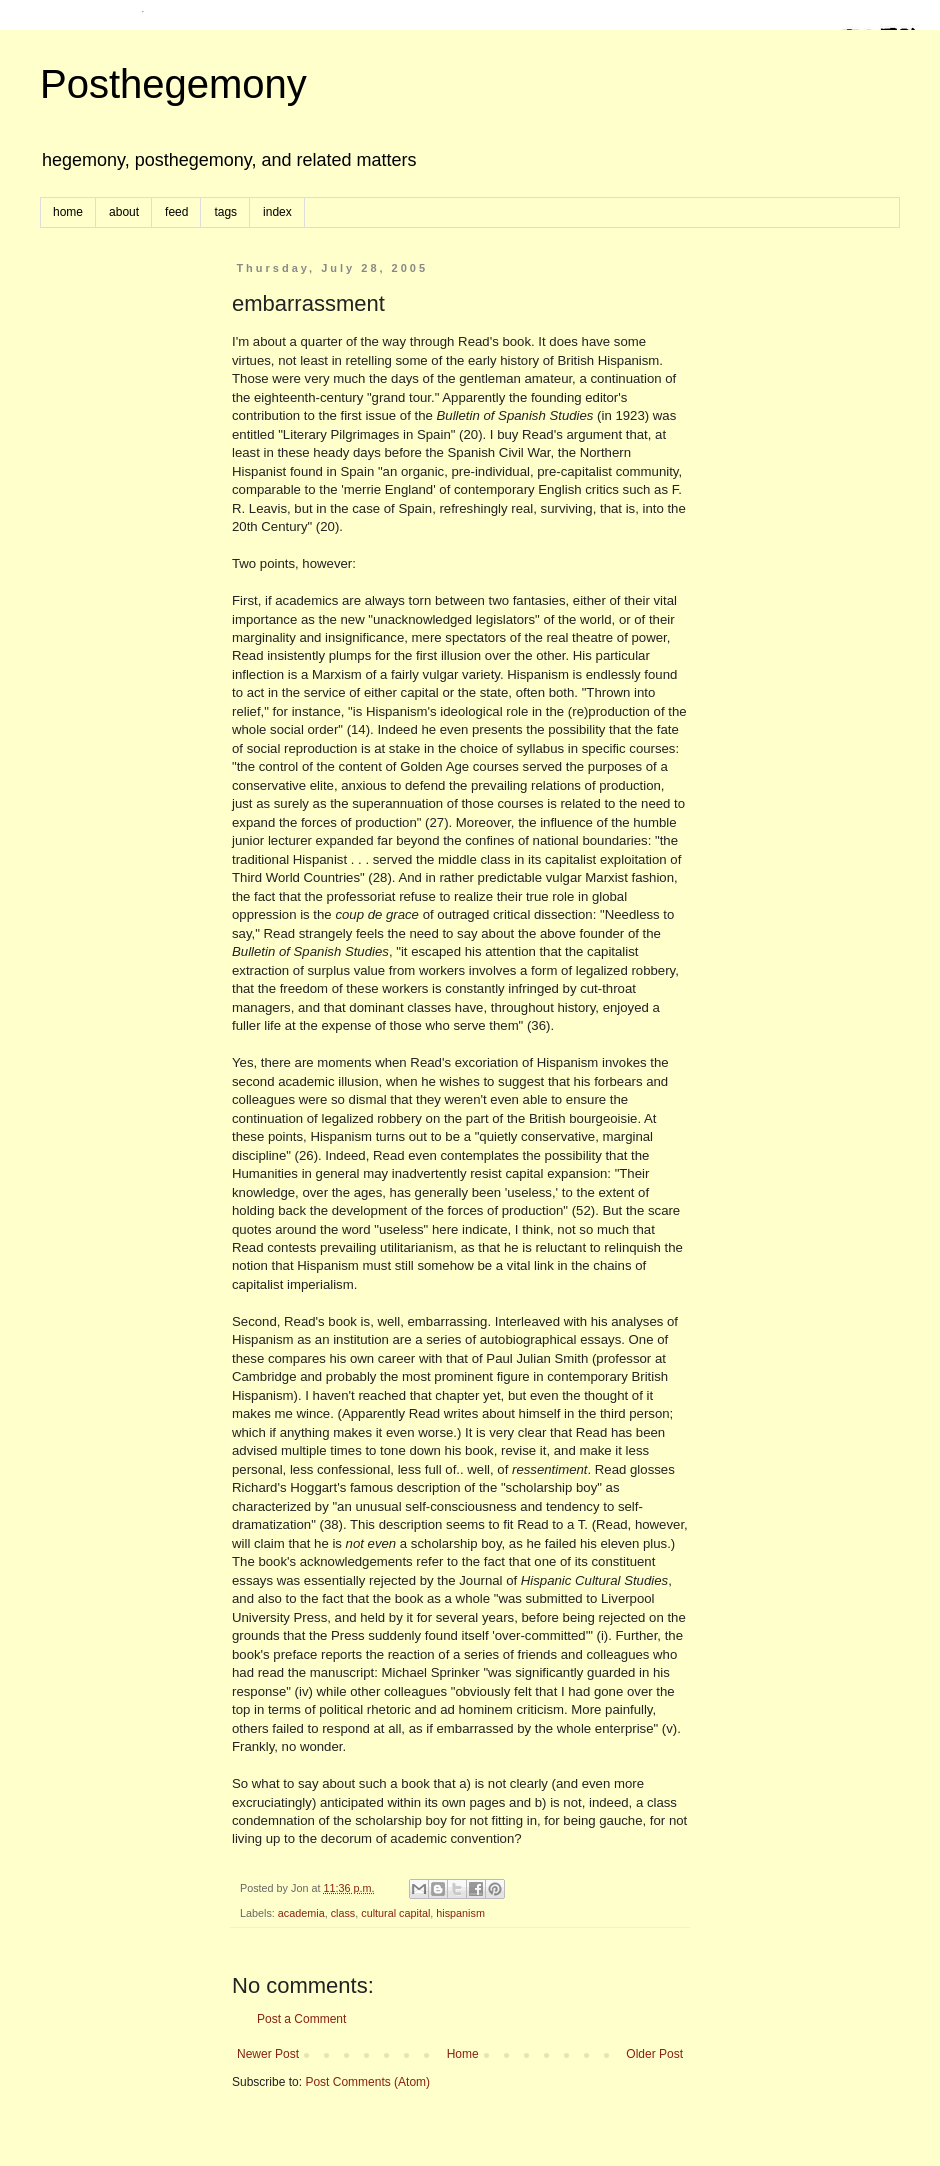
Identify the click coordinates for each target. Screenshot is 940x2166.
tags (225, 212)
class (343, 1913)
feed (176, 212)
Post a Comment (301, 2019)
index (277, 212)
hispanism (460, 1913)
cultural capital (395, 1913)
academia (301, 1913)
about (124, 212)
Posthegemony (173, 84)
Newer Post (268, 2054)
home (68, 212)
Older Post (654, 2054)
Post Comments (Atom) (367, 2082)
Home (463, 2054)
